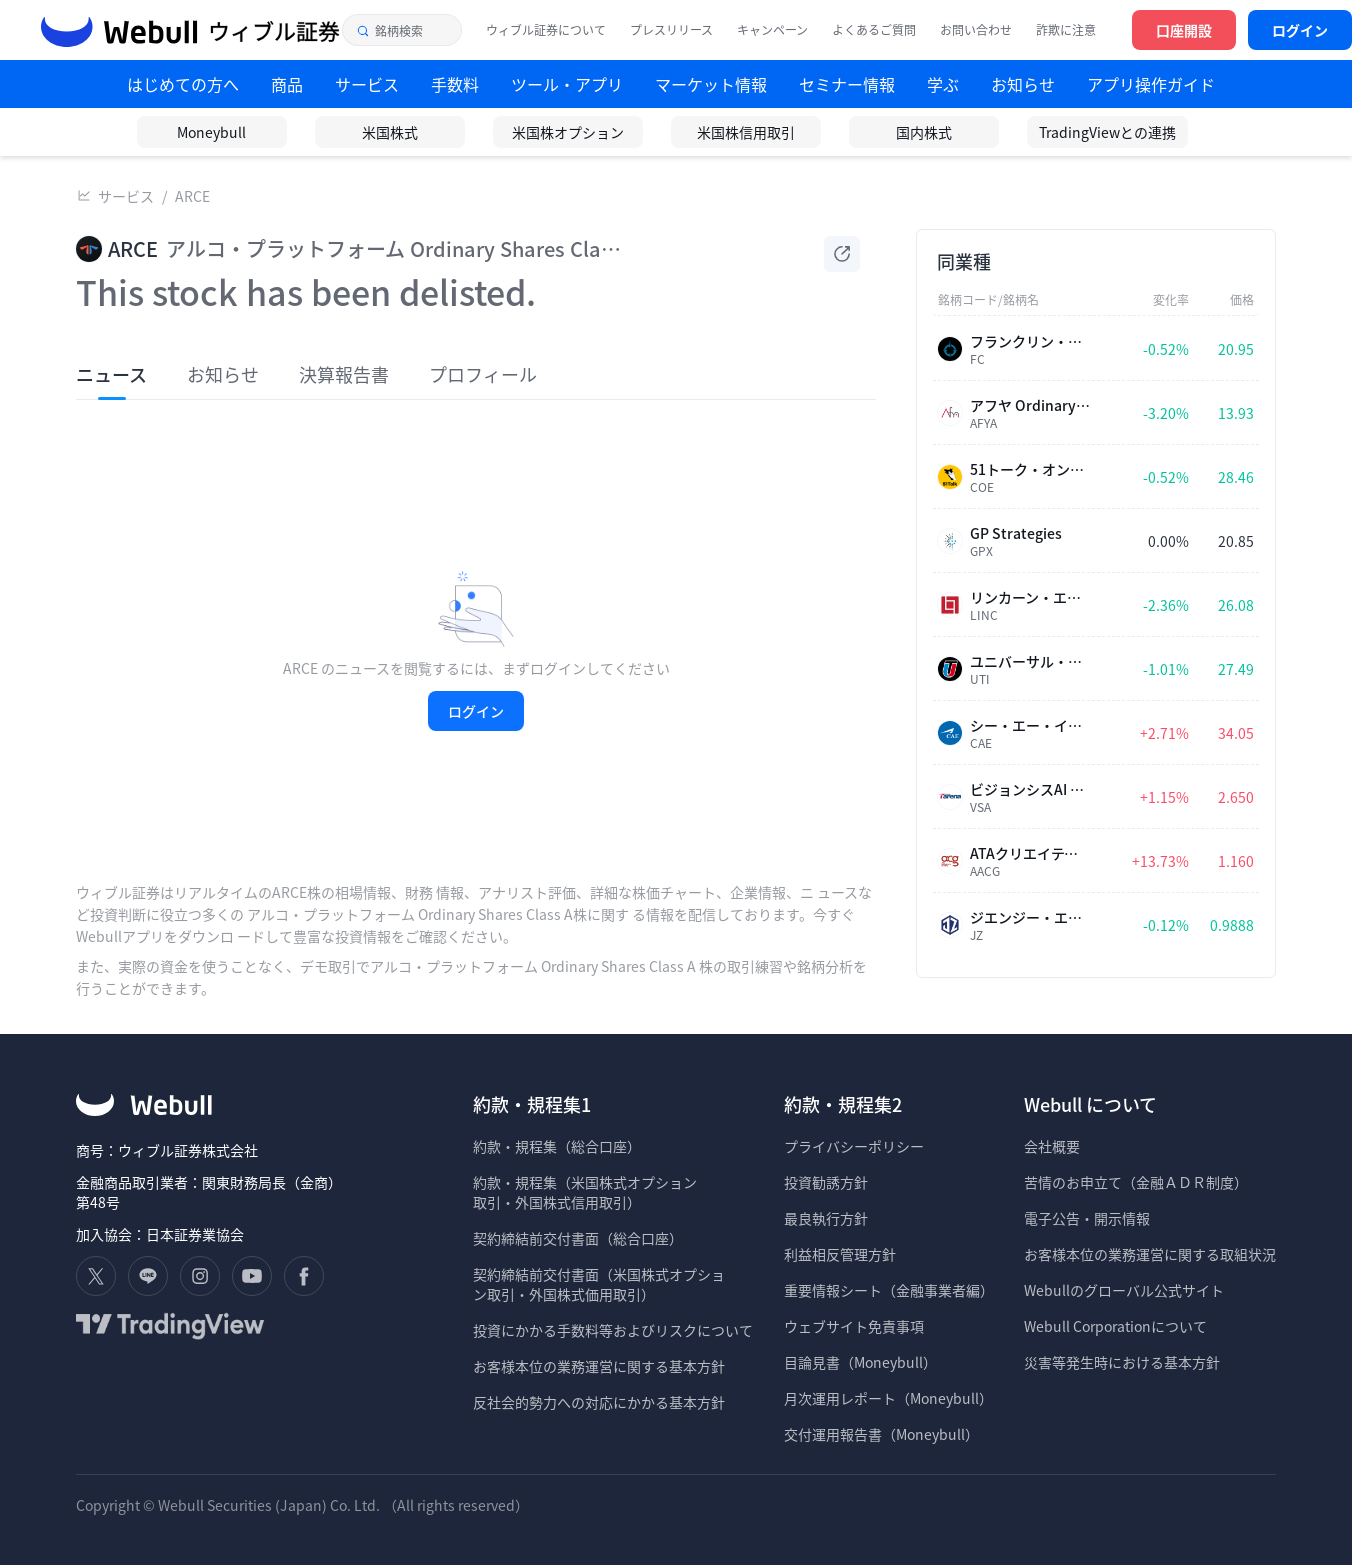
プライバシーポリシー (854, 1146)
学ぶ (943, 84)
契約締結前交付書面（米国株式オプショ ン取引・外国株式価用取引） (599, 1284)
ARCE (192, 196)
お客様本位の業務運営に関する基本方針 (599, 1366)
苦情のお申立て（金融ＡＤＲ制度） (1136, 1182)
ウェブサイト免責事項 (854, 1326)
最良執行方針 (826, 1218)
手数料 (455, 84)
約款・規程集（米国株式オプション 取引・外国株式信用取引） (585, 1192)
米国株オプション (568, 132)
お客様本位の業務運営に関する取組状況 (1150, 1254)
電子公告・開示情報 (1087, 1218)
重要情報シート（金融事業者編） (889, 1290)
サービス (126, 196)
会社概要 (1052, 1146)
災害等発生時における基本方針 (1122, 1362)
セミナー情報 (847, 84)
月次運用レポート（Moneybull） (888, 1398)
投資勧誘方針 (826, 1182)
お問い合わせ (976, 30)
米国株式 (390, 132)
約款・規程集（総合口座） (557, 1146)
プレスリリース (671, 30)
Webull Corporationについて (1117, 1326)
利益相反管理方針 (840, 1254)
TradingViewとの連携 (1107, 132)
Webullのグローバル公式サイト (1124, 1290)
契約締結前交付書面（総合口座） (578, 1238)
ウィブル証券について (546, 30)
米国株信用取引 (746, 132)
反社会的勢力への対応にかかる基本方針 (599, 1402)
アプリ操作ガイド (1151, 84)
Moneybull (211, 132)
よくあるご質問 (874, 30)
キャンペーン (772, 30)
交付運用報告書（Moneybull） (881, 1434)
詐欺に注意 (1066, 30)
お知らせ (1023, 84)
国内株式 (924, 132)
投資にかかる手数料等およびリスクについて (613, 1330)
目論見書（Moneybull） (860, 1362)
